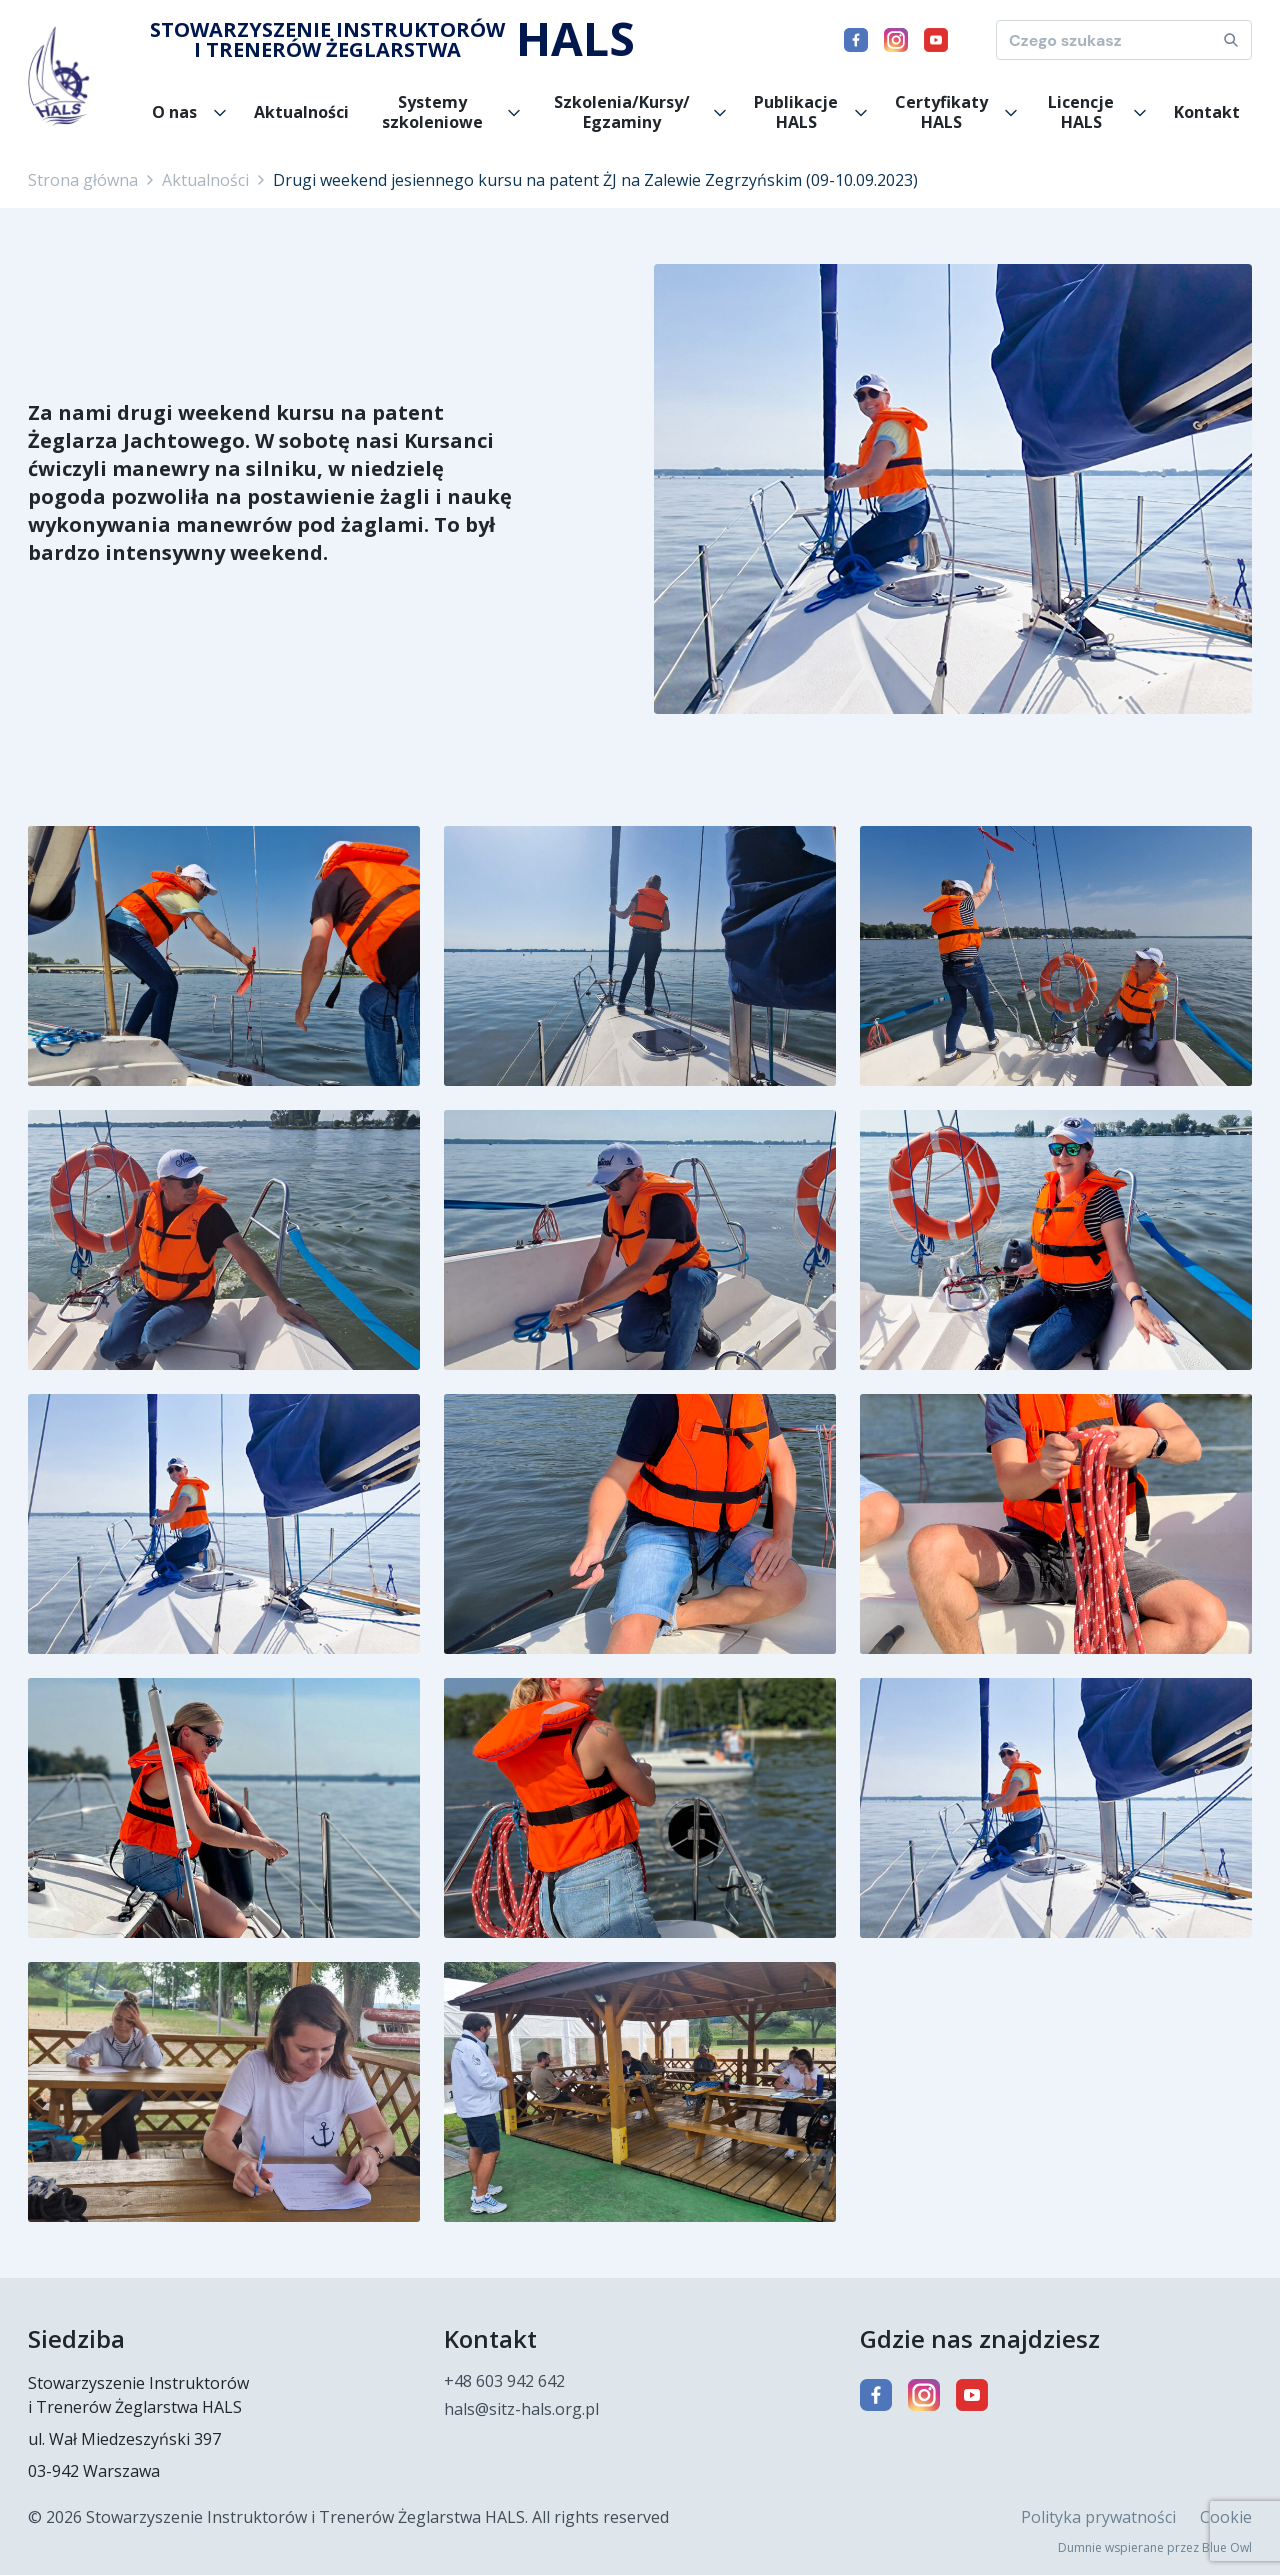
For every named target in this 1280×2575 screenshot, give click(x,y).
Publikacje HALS (796, 112)
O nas (174, 112)
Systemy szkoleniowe (432, 112)
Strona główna (83, 180)
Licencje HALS (1081, 112)
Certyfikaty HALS (941, 112)
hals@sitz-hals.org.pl (521, 2409)
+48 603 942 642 (504, 2381)
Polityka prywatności (1098, 2517)
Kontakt (1207, 112)
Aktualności (301, 112)
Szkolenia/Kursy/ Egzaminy (622, 112)
